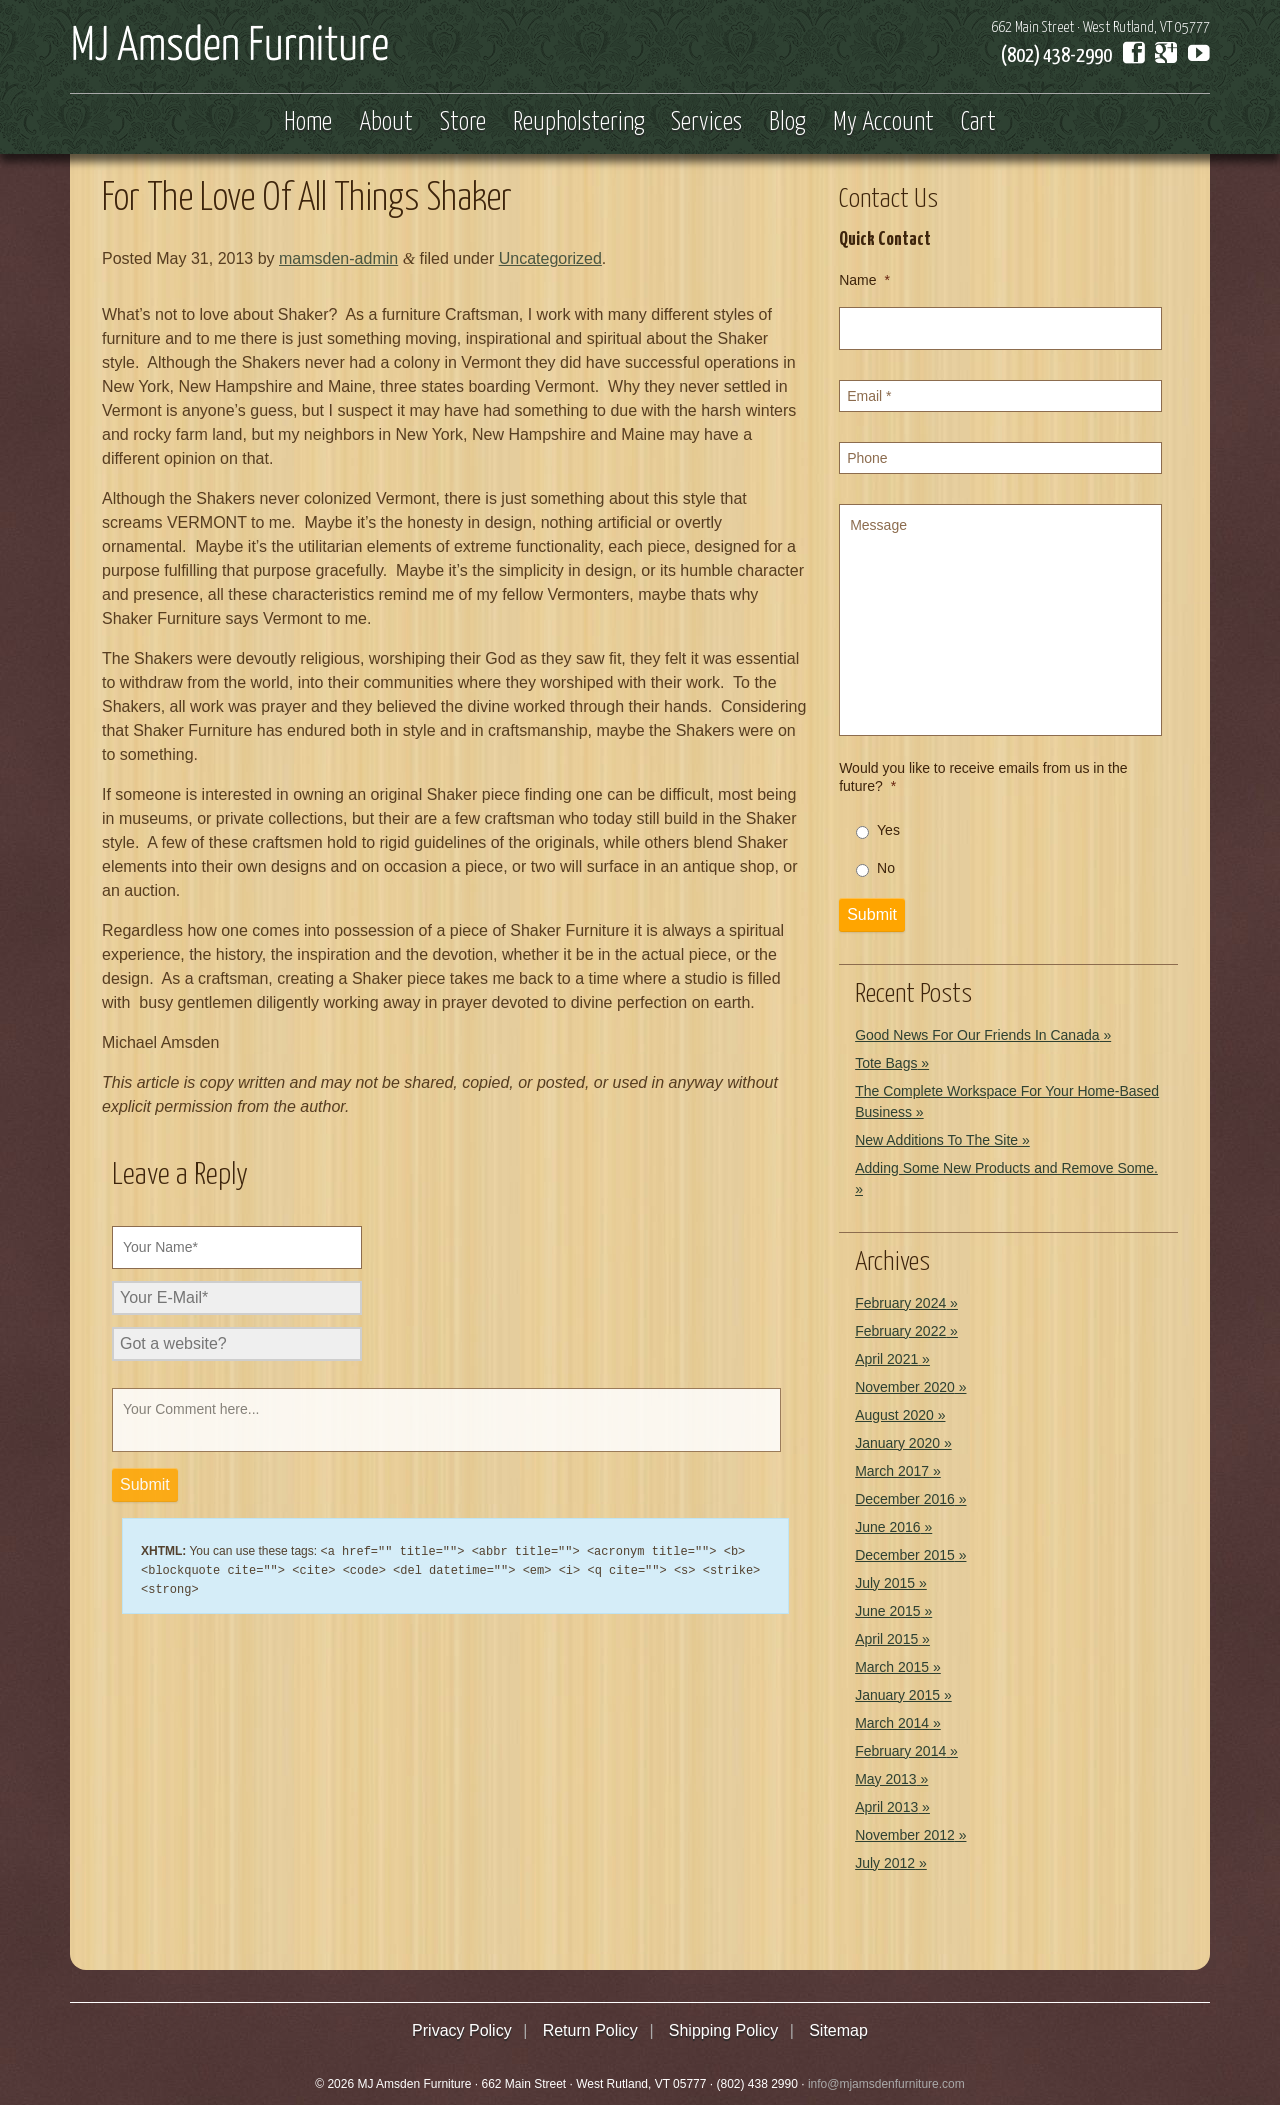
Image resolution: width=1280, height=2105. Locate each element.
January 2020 (897, 1443)
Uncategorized (550, 258)
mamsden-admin (338, 258)
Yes (888, 830)
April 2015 (886, 1639)
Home (308, 123)
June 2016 (887, 1527)
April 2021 (886, 1359)
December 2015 (905, 1555)
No (886, 868)
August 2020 (894, 1415)
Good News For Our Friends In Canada (977, 1035)
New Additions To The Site (936, 1140)
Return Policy (590, 2030)
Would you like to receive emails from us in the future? (983, 777)
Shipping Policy (723, 2030)
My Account (883, 123)
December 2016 (905, 1499)
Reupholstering (579, 123)
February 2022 (900, 1331)
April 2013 (886, 1807)
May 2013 (885, 1779)
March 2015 (892, 1667)
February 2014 (900, 1751)
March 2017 (892, 1471)
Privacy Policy (462, 2030)
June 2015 (887, 1611)
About (386, 123)
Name (864, 280)
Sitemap (838, 2030)
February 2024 (900, 1303)
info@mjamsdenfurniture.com (886, 2084)
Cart (978, 123)
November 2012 (905, 1835)
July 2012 (885, 1863)
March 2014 (892, 1723)
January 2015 (897, 1695)
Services (706, 123)
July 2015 (885, 1583)
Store (463, 123)
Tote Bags (886, 1063)
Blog (787, 123)
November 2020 (905, 1387)
